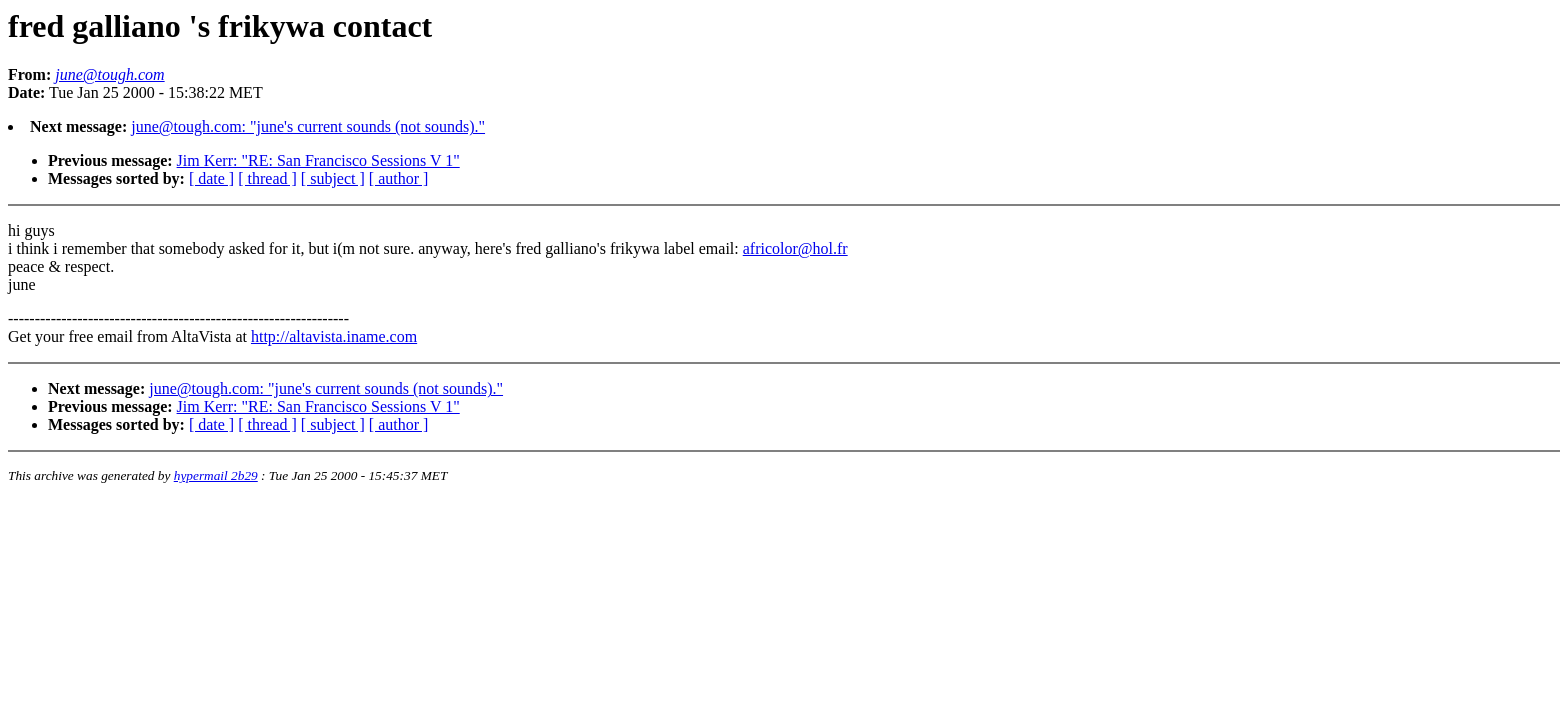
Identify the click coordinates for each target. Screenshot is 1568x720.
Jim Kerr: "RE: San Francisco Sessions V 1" (318, 160)
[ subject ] (333, 178)
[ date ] (211, 178)
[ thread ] (267, 178)
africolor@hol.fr (795, 248)
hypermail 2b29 (216, 475)
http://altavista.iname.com (334, 336)
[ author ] (399, 178)
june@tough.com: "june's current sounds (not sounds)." (308, 126)
